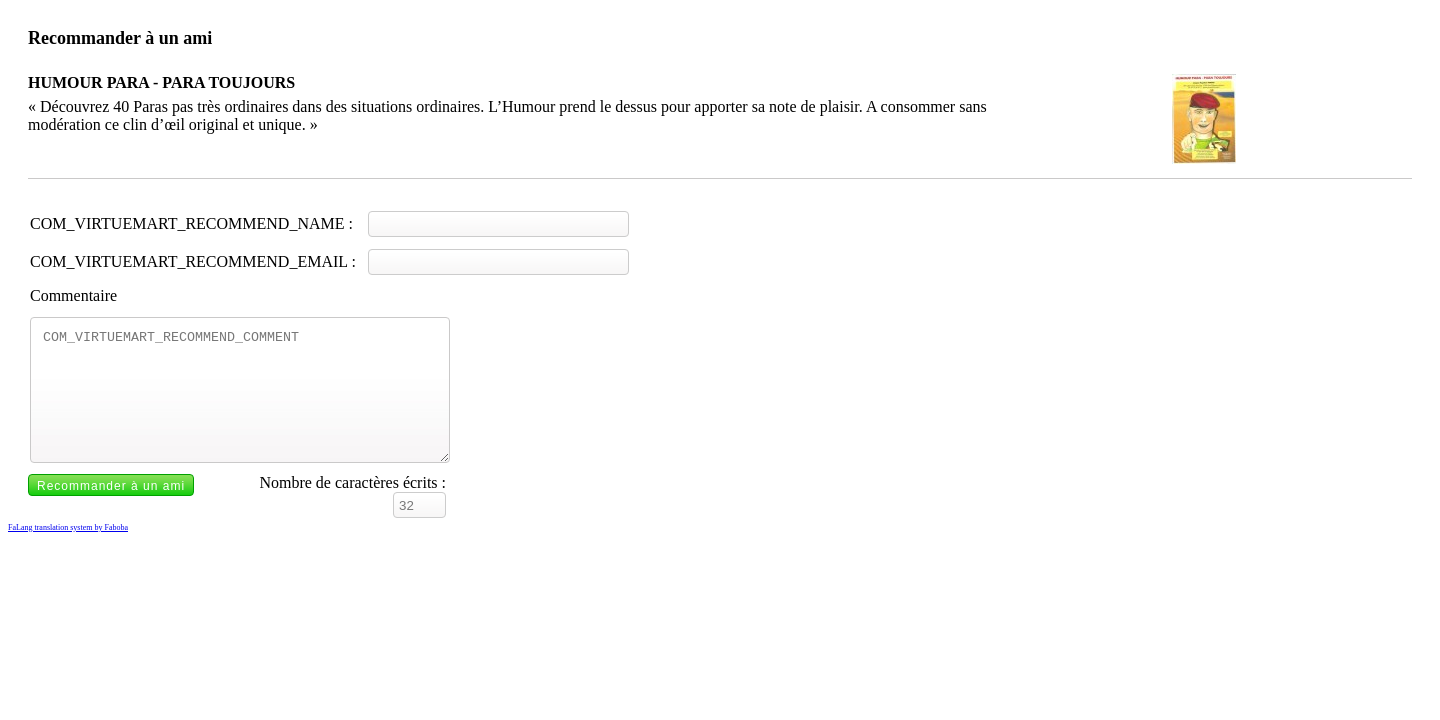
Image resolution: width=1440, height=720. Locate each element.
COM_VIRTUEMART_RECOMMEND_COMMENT (240, 402)
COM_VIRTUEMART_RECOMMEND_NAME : (191, 223)
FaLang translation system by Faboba (68, 551)
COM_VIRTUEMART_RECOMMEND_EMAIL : (193, 261)
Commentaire (73, 295)
